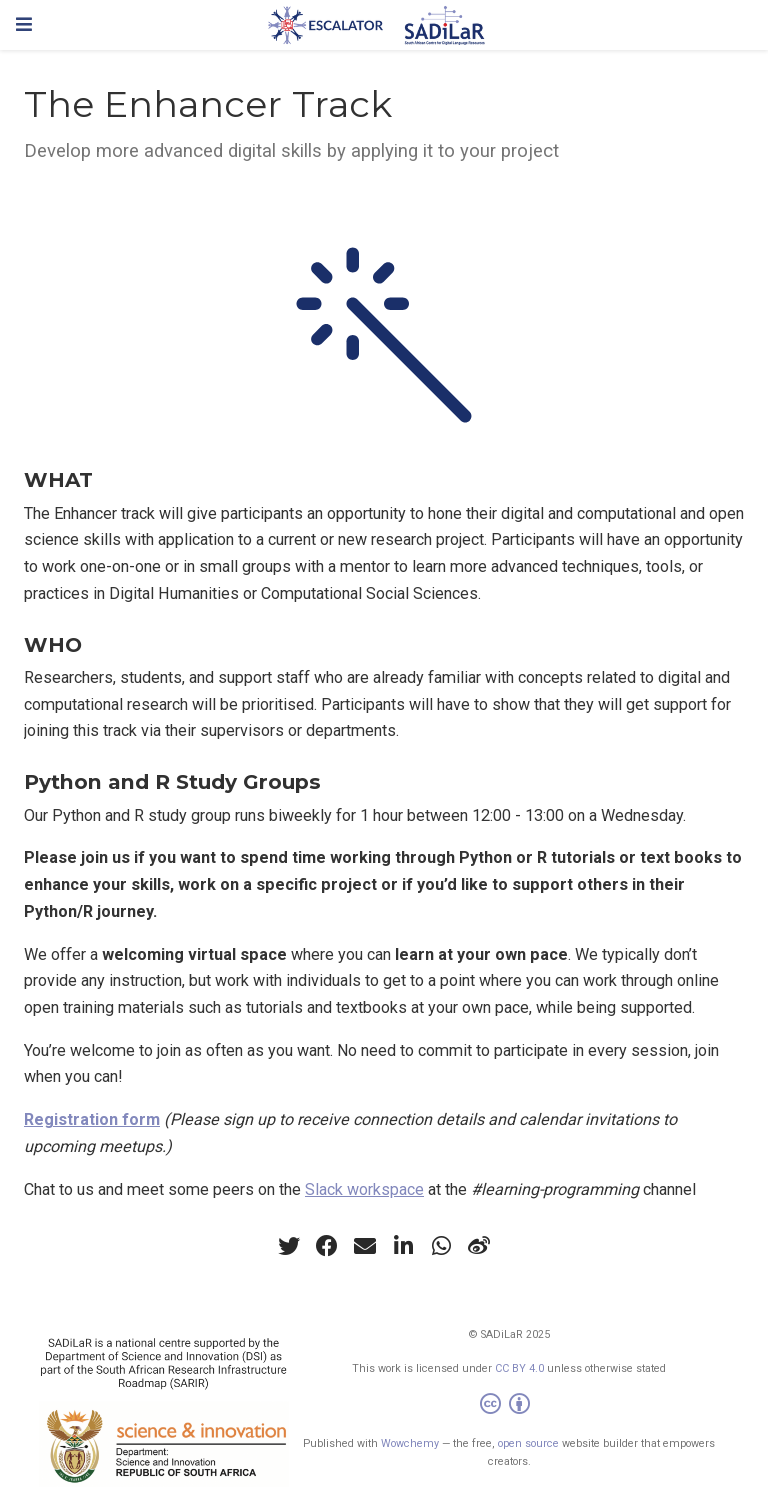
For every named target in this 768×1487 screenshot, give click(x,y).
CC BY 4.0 (519, 1368)
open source (528, 1443)
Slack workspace (364, 1189)
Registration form (92, 1119)
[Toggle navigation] (24, 24)
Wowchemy (410, 1443)
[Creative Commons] (509, 1406)
